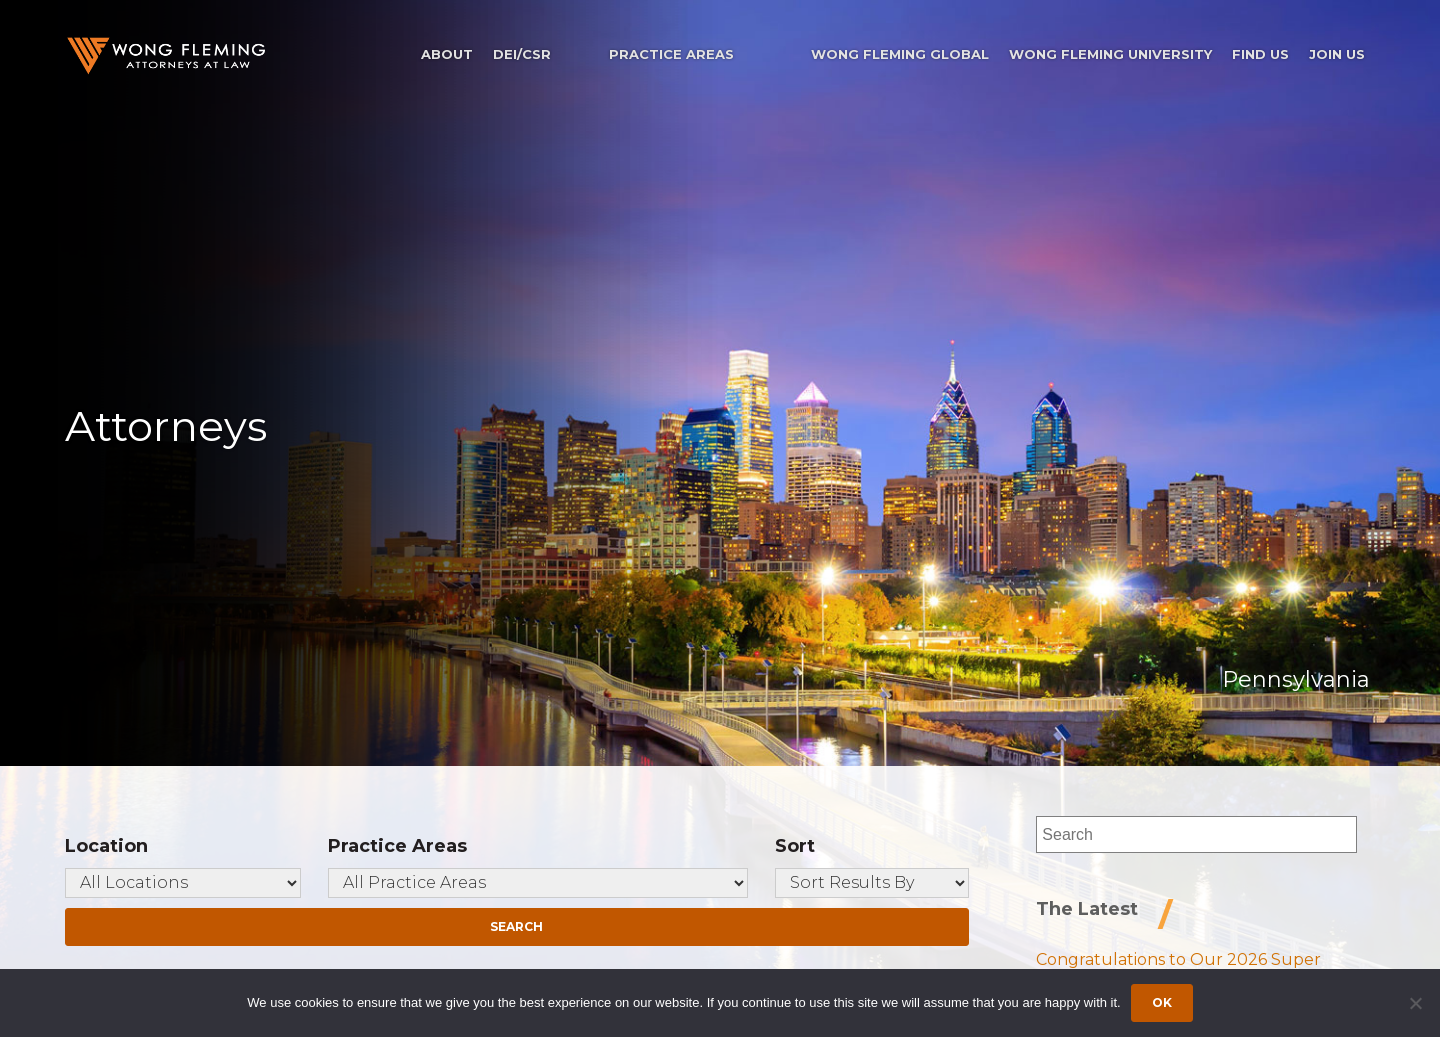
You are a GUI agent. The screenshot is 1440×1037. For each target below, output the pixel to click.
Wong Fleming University (1110, 54)
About (447, 54)
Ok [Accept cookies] (1162, 1002)
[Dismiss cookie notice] (1415, 1003)
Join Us (1337, 54)
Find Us (1260, 54)
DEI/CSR (522, 54)
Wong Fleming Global (900, 54)
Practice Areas (671, 54)
